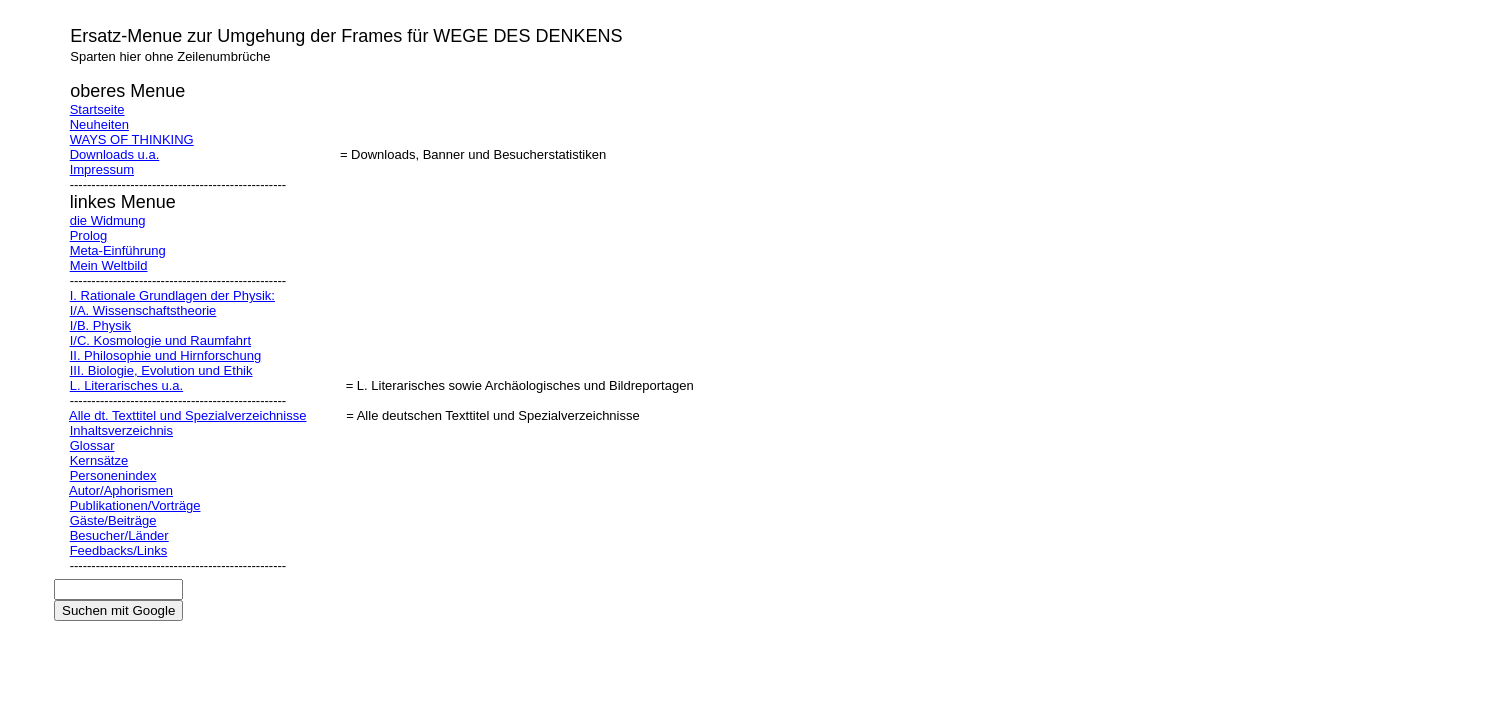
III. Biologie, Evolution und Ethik (161, 370)
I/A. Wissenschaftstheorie (143, 310)
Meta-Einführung (118, 250)
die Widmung (108, 220)
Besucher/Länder (119, 535)
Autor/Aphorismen (121, 490)
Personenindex (113, 475)
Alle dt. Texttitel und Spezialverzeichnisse (188, 415)
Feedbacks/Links (119, 550)
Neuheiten (99, 124)
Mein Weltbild (109, 265)
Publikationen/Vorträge (135, 505)
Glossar (92, 445)
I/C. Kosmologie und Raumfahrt (160, 340)
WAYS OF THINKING (132, 139)
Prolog (89, 235)
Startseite (97, 109)
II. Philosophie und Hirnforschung (166, 355)
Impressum (102, 169)
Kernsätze (99, 460)
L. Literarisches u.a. (126, 385)
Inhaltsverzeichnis (121, 430)
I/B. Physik (100, 325)
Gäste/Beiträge (113, 520)
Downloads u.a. (115, 154)
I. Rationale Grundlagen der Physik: (172, 295)
